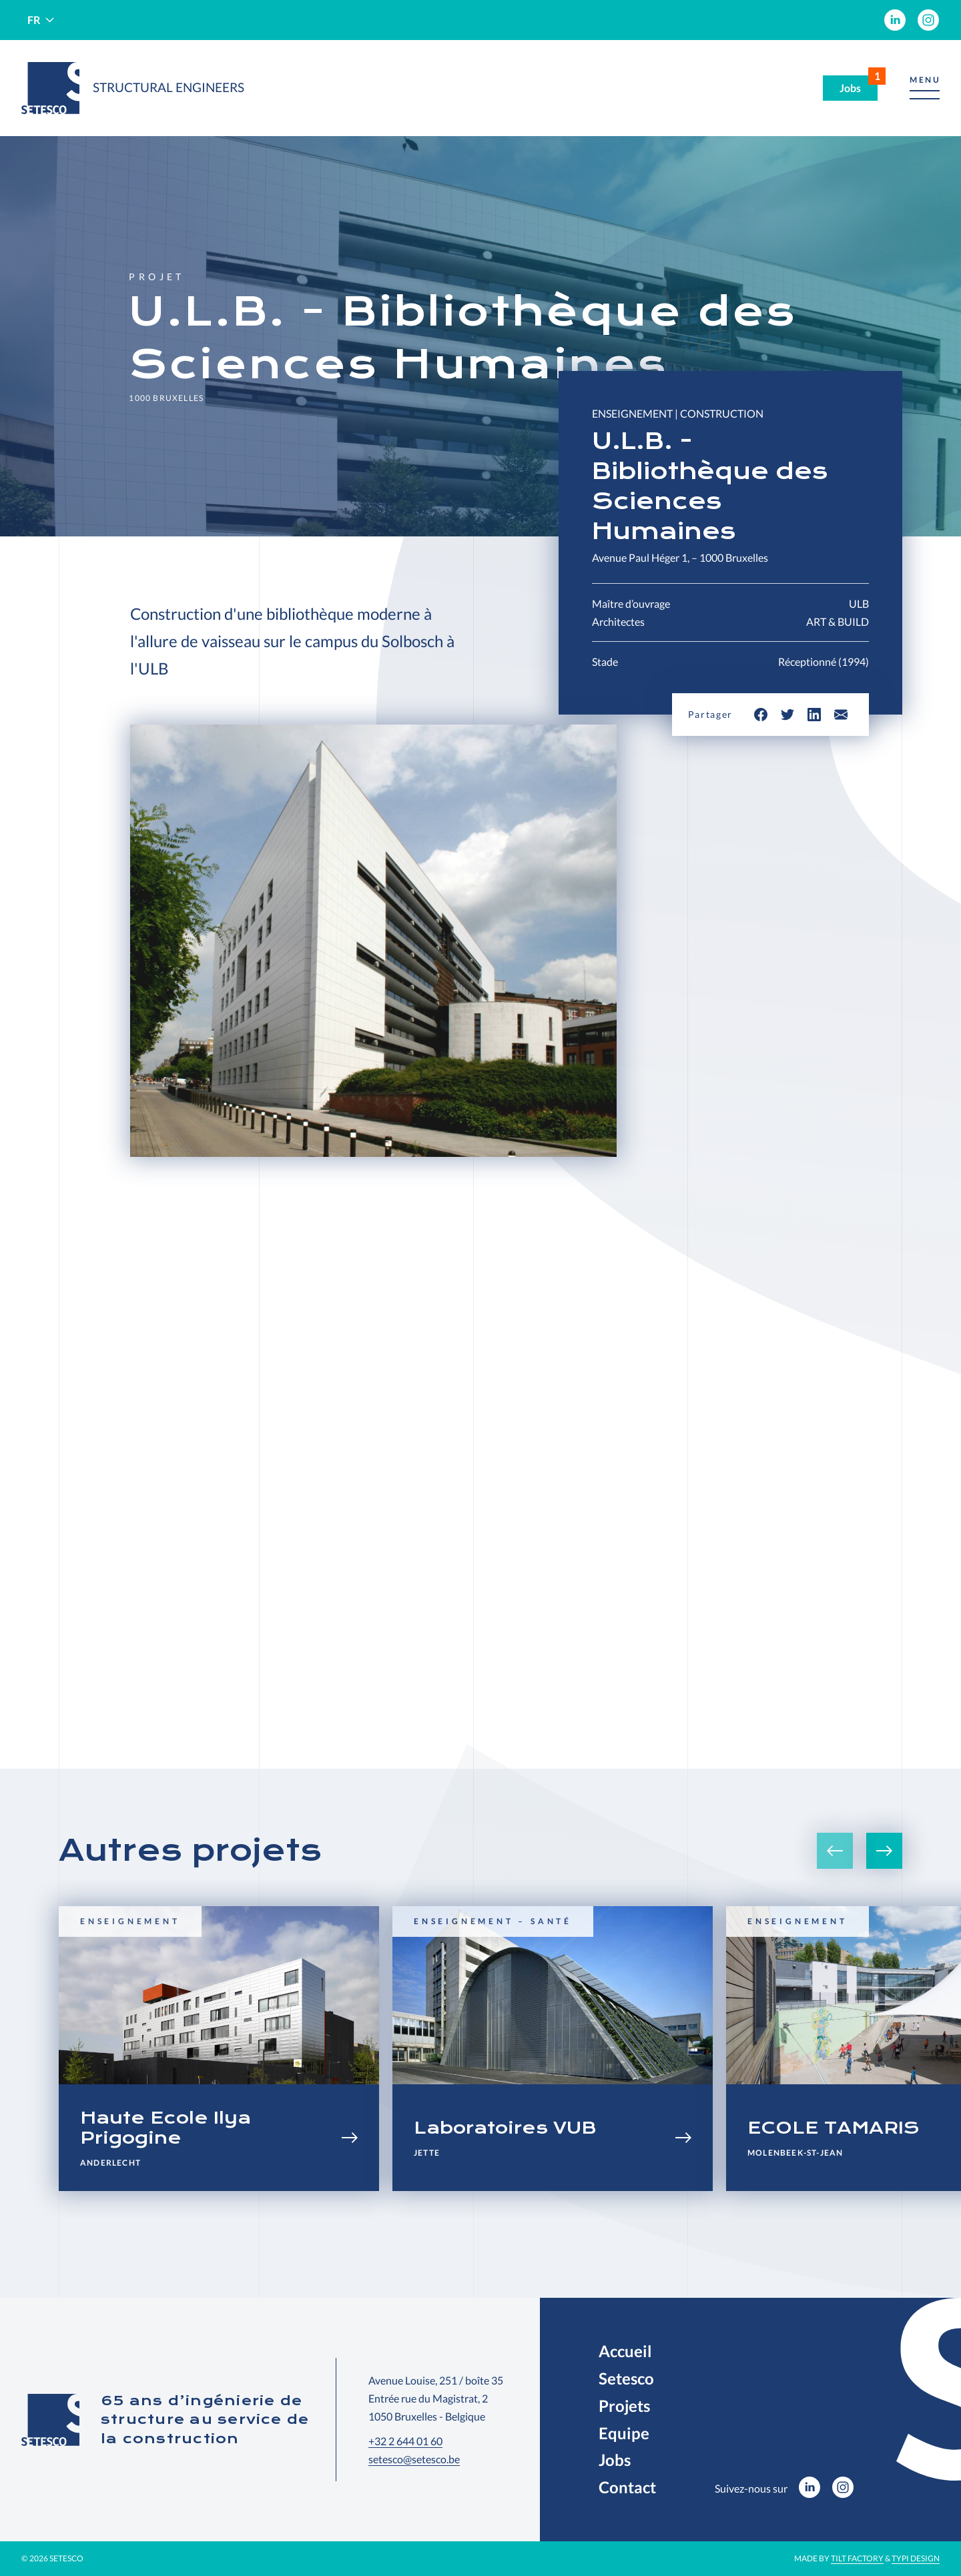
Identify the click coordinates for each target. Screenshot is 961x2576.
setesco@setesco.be (414, 2459)
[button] (925, 88)
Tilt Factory (857, 2558)
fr (33, 19)
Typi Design (916, 2558)
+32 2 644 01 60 (405, 2441)
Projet (156, 277)
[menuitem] (895, 20)
